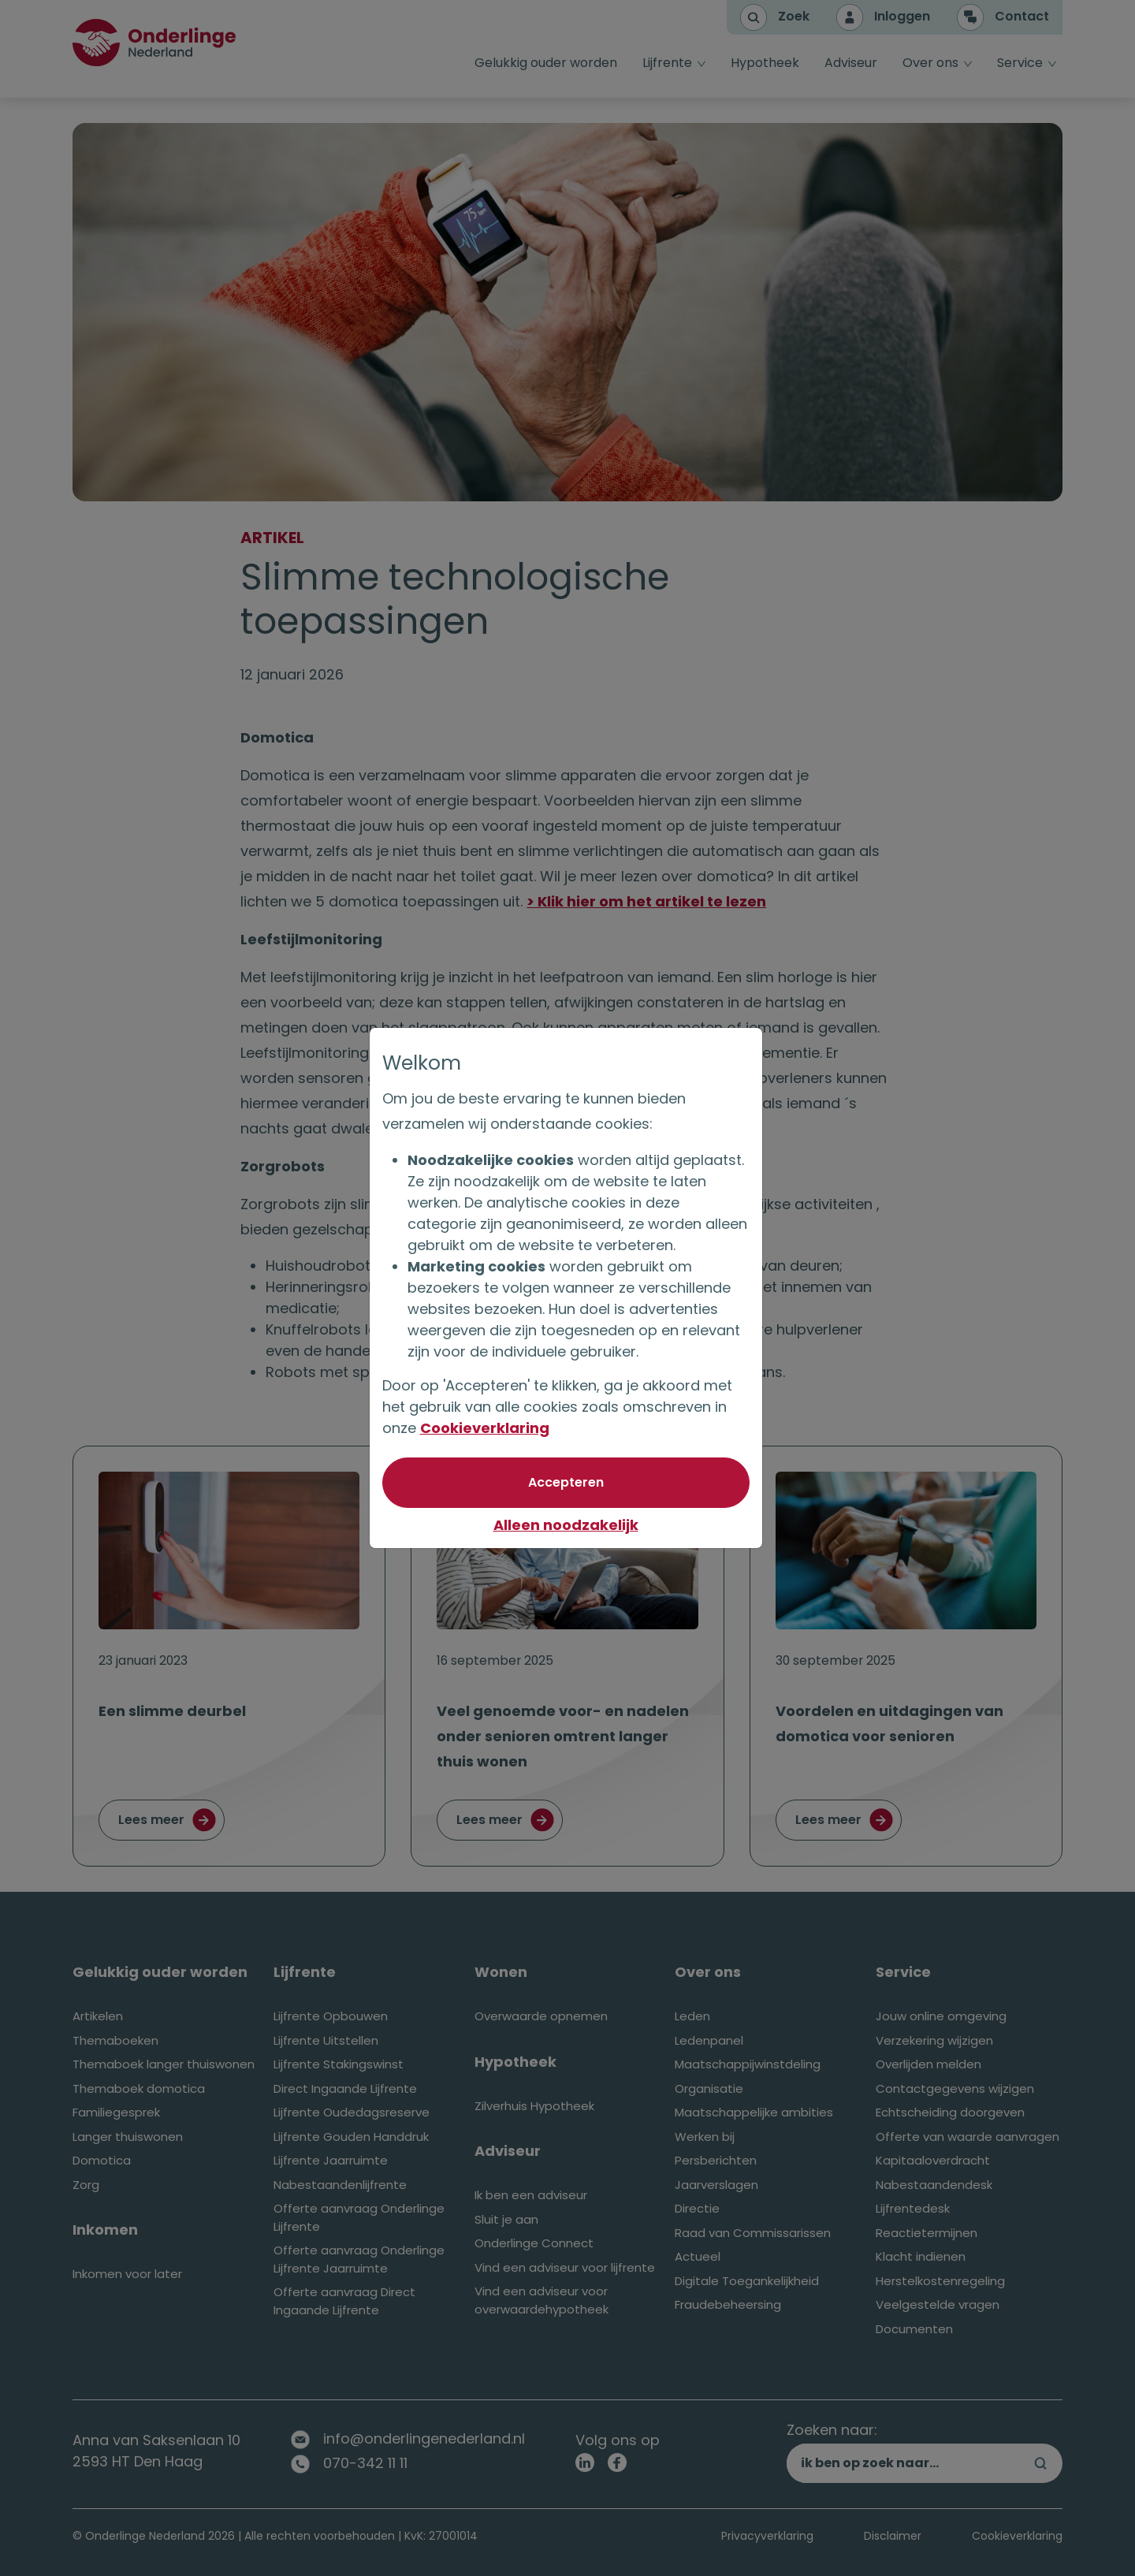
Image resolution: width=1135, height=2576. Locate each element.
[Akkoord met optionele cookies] (567, 1482)
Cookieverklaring (486, 1428)
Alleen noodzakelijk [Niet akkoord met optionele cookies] (567, 1525)
